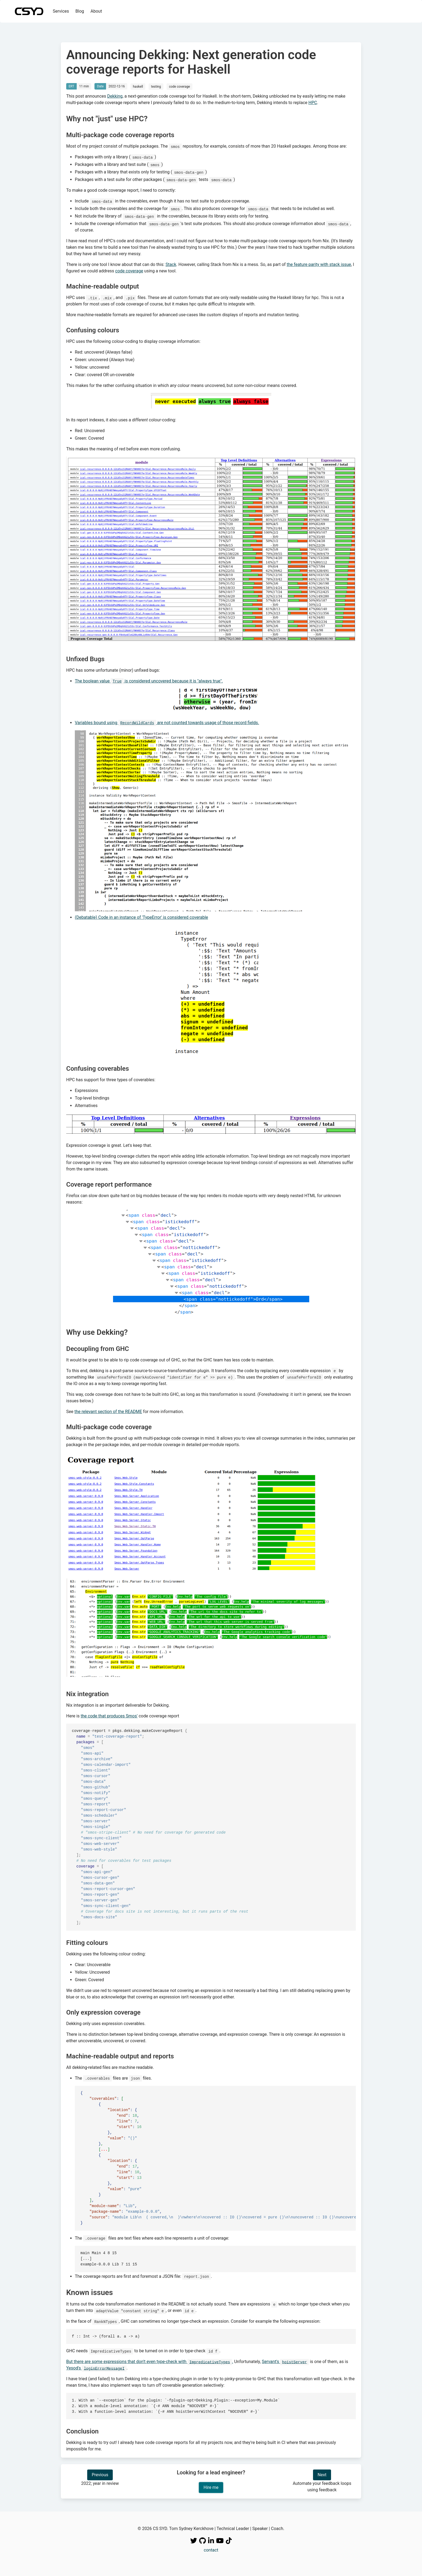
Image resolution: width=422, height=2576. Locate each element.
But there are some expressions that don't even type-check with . (149, 2361)
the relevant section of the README (108, 1411)
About (96, 11)
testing (156, 86)
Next (322, 2474)
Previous (100, 2474)
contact (211, 2550)
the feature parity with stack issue (319, 264)
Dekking (114, 96)
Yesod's (96, 2368)
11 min (84, 86)
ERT (71, 86)
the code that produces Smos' (109, 1715)
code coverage (179, 86)
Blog (79, 11)
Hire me (211, 2487)
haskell (138, 86)
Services (61, 11)
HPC (312, 102)
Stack (171, 264)
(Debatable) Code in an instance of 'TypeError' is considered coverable (141, 917)
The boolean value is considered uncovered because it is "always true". (149, 680)
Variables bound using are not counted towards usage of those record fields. (167, 722)
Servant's (285, 2361)
